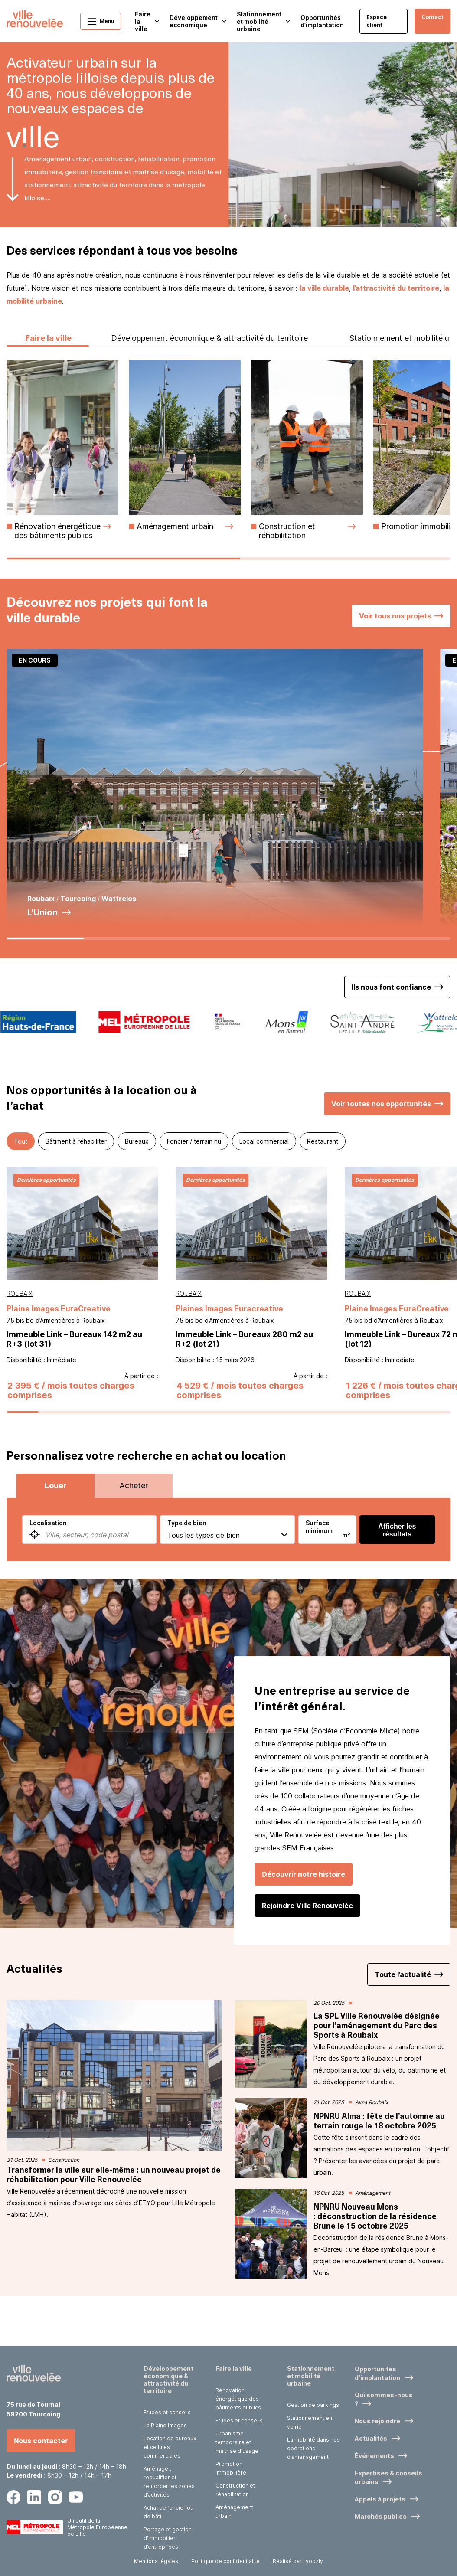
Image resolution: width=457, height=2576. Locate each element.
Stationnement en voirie (309, 2423)
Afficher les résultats (397, 1581)
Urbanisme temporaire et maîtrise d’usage (236, 2443)
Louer (56, 1536)
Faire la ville (48, 388)
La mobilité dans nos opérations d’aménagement (313, 2450)
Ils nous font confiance (391, 1037)
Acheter (133, 1536)
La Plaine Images (165, 2426)
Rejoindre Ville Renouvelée (307, 1956)
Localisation (48, 1574)
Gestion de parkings (313, 2406)
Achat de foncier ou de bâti (168, 2513)
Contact (432, 17)
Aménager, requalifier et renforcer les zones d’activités (169, 2483)
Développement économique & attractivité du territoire (209, 388)
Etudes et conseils (167, 2413)
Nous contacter (41, 2442)
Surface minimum (319, 1577)
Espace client (376, 21)
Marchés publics (381, 2517)
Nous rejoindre (377, 2422)
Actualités (371, 2439)
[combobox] (89, 1581)
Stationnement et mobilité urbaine (310, 2377)
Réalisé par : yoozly (298, 2562)
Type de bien (186, 1574)
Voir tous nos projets (395, 666)
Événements (374, 2457)
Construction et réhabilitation (235, 2491)
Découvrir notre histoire (303, 1925)
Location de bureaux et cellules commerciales (170, 2448)
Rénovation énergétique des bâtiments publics (238, 2400)
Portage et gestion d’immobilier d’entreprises (168, 2539)
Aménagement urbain (234, 2512)
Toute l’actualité (403, 2025)
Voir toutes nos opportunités (381, 1154)
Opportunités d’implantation (322, 21)
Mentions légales (156, 2562)
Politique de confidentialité (225, 2562)
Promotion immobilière (230, 2469)
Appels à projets (380, 2500)
